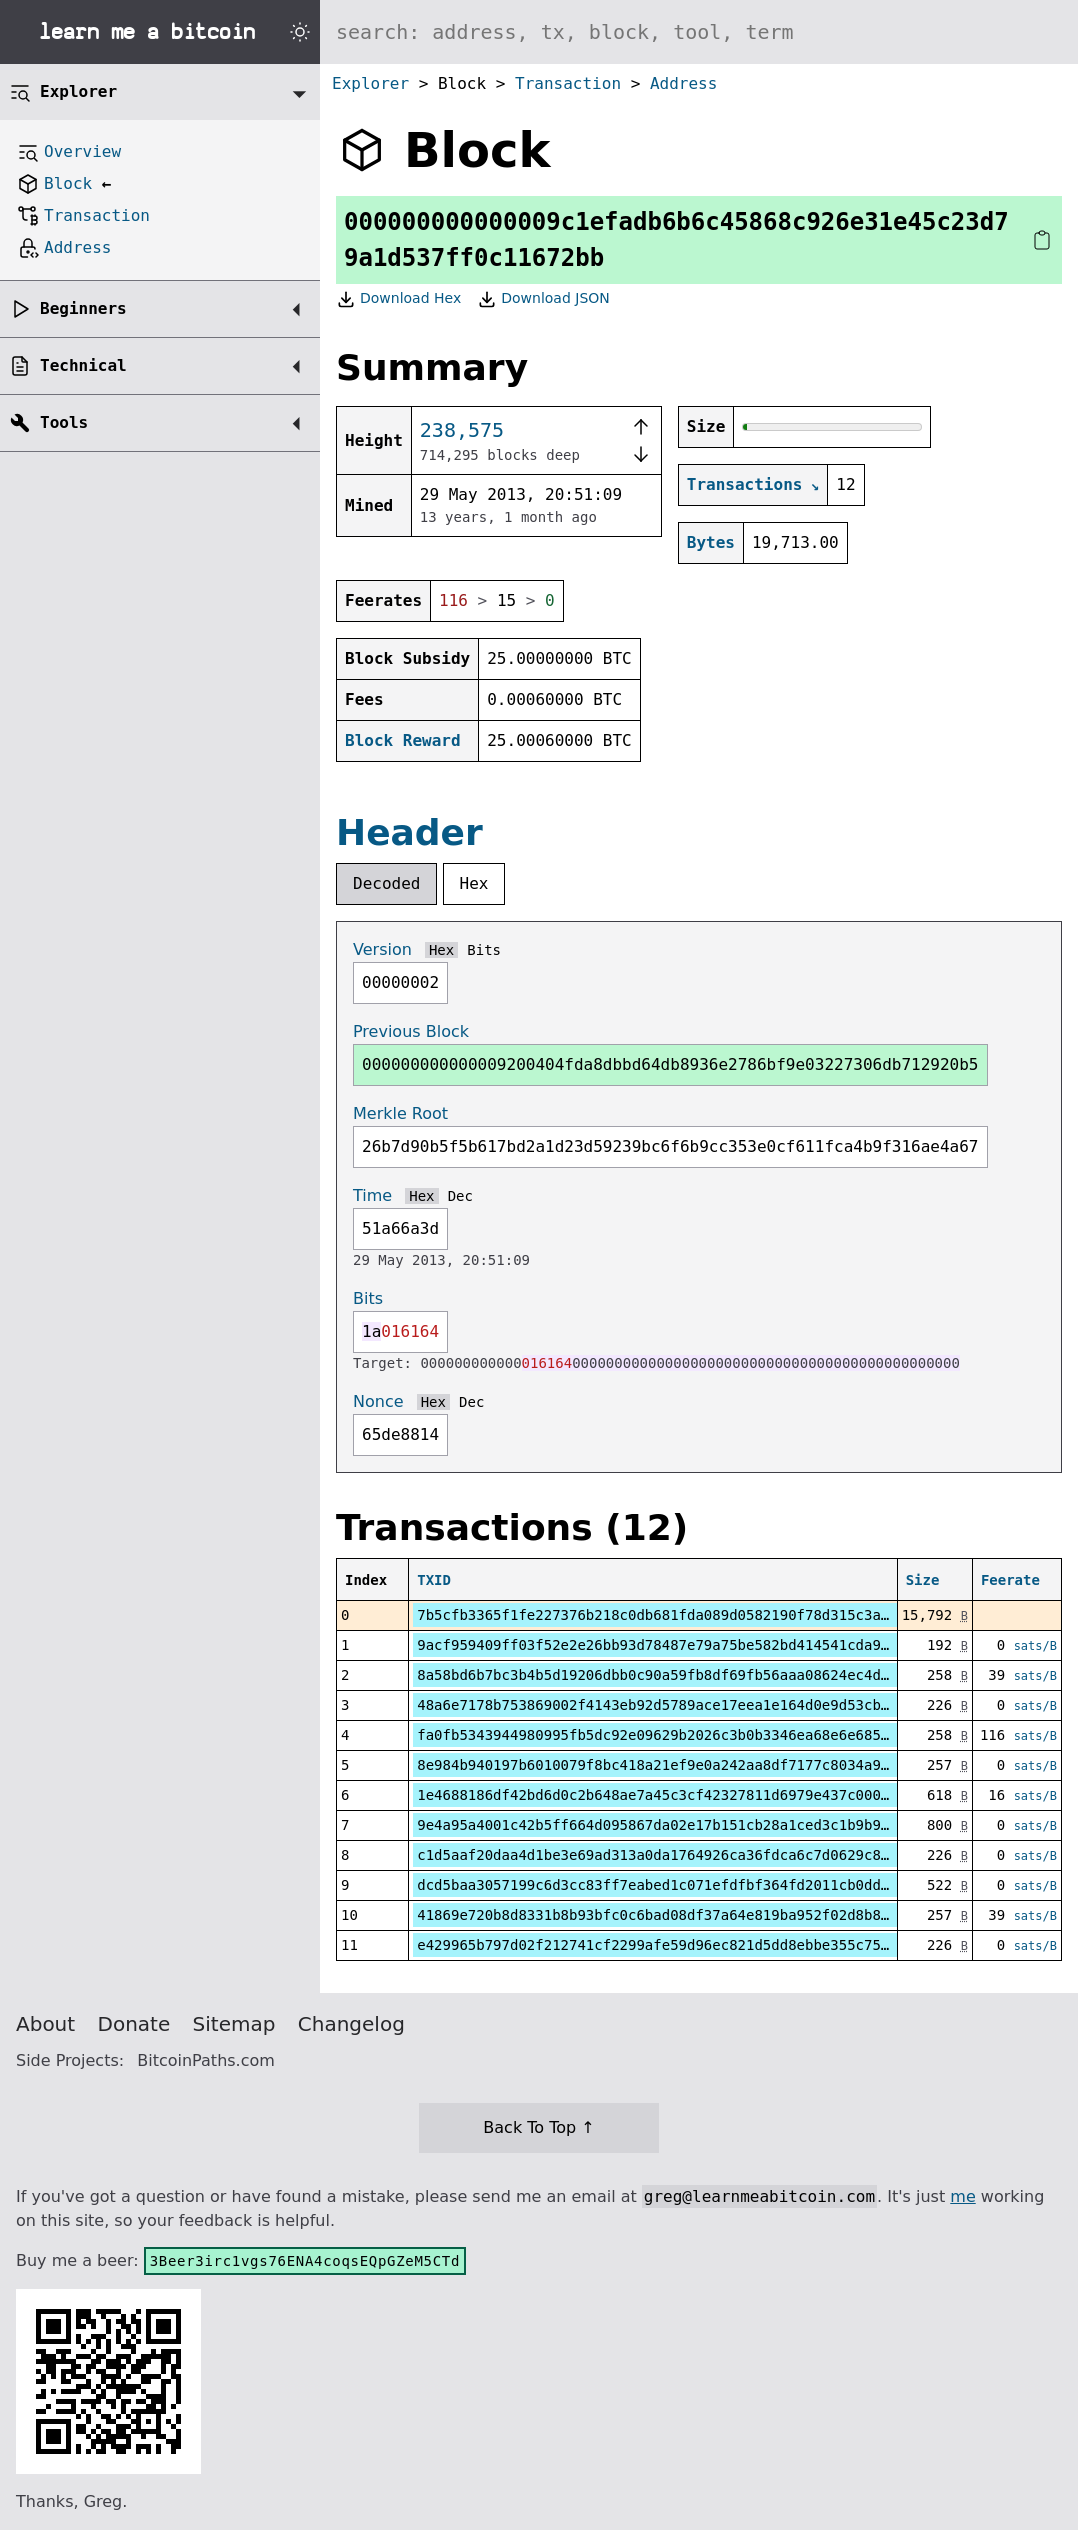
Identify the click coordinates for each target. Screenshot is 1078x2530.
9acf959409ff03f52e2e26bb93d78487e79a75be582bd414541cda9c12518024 (686, 1645)
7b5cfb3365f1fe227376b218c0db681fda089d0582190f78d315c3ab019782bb (686, 1615)
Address (683, 83)
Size (923, 1580)
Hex (474, 883)
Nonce (378, 1401)
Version (382, 949)
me (962, 2196)
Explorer (370, 83)
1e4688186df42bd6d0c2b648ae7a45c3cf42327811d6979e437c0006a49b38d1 (686, 1795)
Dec (460, 1196)
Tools (64, 422)
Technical (83, 365)
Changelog (351, 2024)
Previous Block (411, 1031)
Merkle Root (400, 1113)
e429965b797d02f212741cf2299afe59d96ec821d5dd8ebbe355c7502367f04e (686, 1945)
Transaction (568, 83)
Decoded (386, 883)
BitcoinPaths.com (206, 2060)
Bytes (711, 542)
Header (409, 832)
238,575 (462, 430)
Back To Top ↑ (538, 2127)
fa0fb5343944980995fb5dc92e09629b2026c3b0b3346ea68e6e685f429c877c (686, 1735)
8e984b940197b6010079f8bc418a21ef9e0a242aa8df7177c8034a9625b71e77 (686, 1765)
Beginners (83, 308)
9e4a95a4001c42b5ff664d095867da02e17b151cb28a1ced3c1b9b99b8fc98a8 (686, 1825)
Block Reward (403, 740)
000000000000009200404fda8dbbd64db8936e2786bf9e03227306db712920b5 (670, 1064)
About (45, 2024)
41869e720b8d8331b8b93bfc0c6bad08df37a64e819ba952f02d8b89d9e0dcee (686, 1915)
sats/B (1035, 1646)
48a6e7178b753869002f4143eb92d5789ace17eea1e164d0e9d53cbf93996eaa (686, 1705)
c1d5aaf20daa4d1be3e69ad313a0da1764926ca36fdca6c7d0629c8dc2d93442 (686, 1855)
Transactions (745, 484)
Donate (134, 2024)
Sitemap (234, 2024)
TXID (434, 1580)
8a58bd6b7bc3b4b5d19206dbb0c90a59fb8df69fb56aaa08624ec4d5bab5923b (686, 1675)
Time (372, 1195)
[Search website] (699, 32)
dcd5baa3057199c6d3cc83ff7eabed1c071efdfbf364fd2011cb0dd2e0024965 (686, 1885)
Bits (484, 950)
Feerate (1010, 1580)
